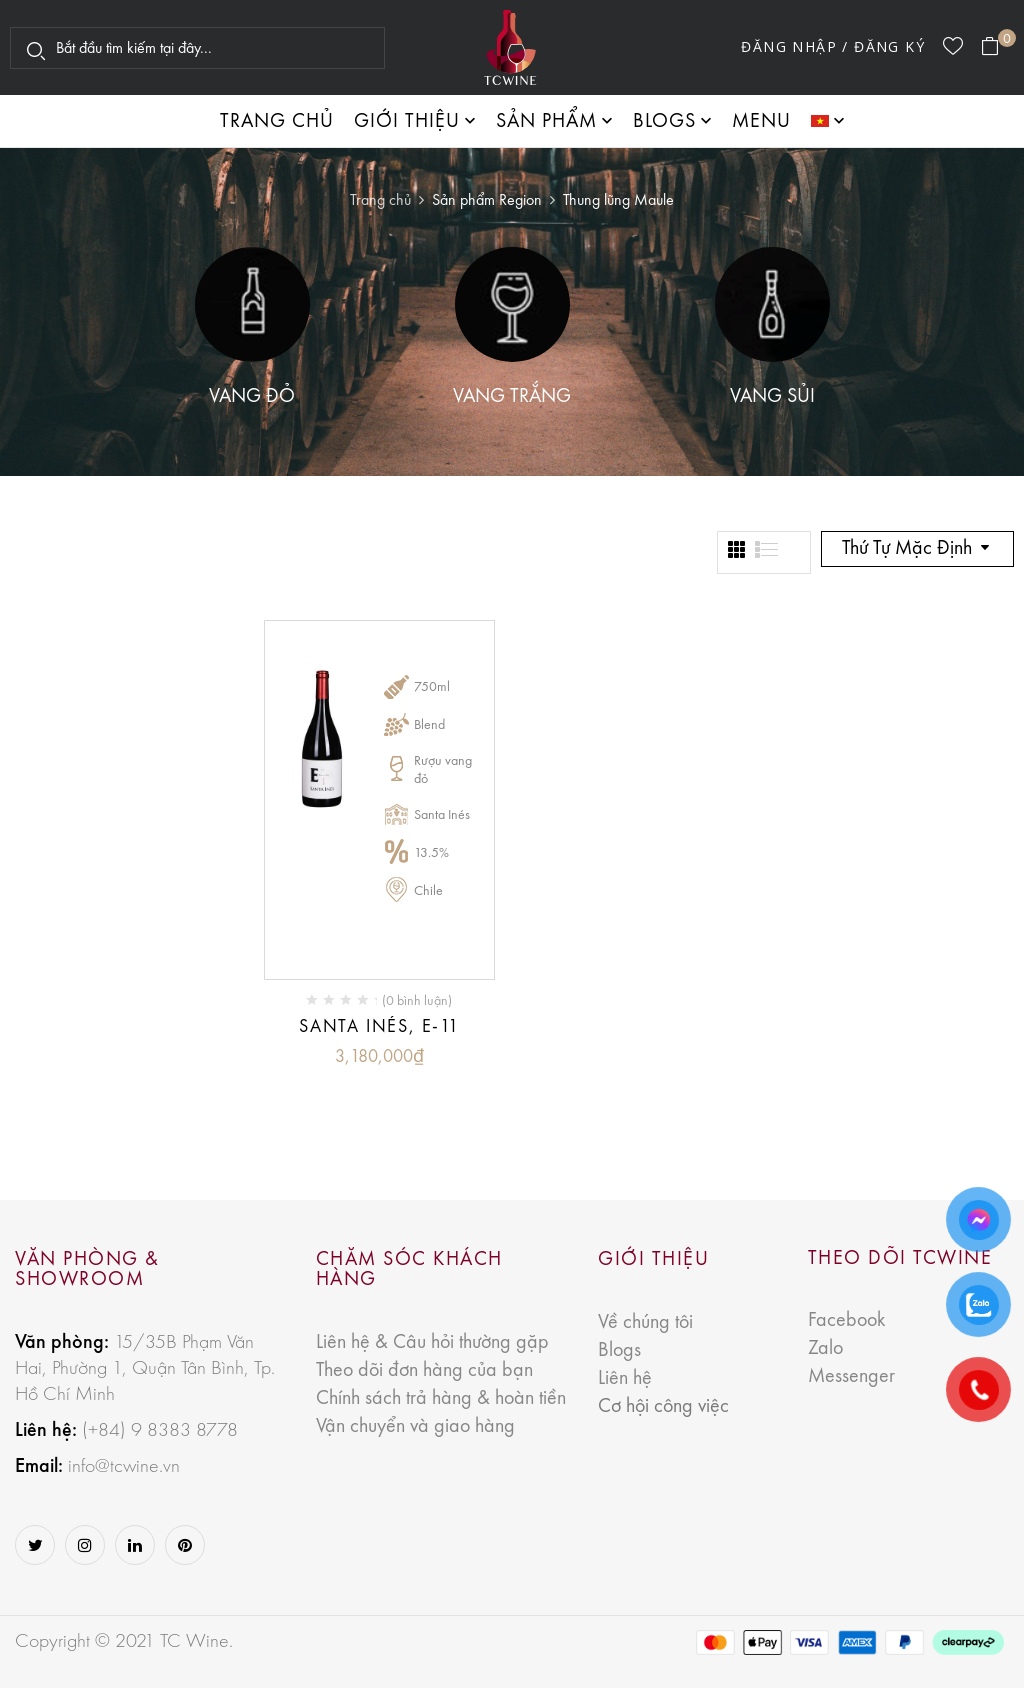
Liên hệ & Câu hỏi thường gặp (432, 1343)
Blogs (619, 1351)
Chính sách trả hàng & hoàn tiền (441, 1399)
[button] (997, 47)
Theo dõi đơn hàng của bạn (424, 1371)
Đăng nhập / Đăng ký (833, 46)
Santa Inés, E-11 (379, 1027)
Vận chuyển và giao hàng (415, 1427)
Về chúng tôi (645, 1323)
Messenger (851, 1377)
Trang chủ (380, 201)
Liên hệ (625, 1379)
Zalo (825, 1349)
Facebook (846, 1321)
